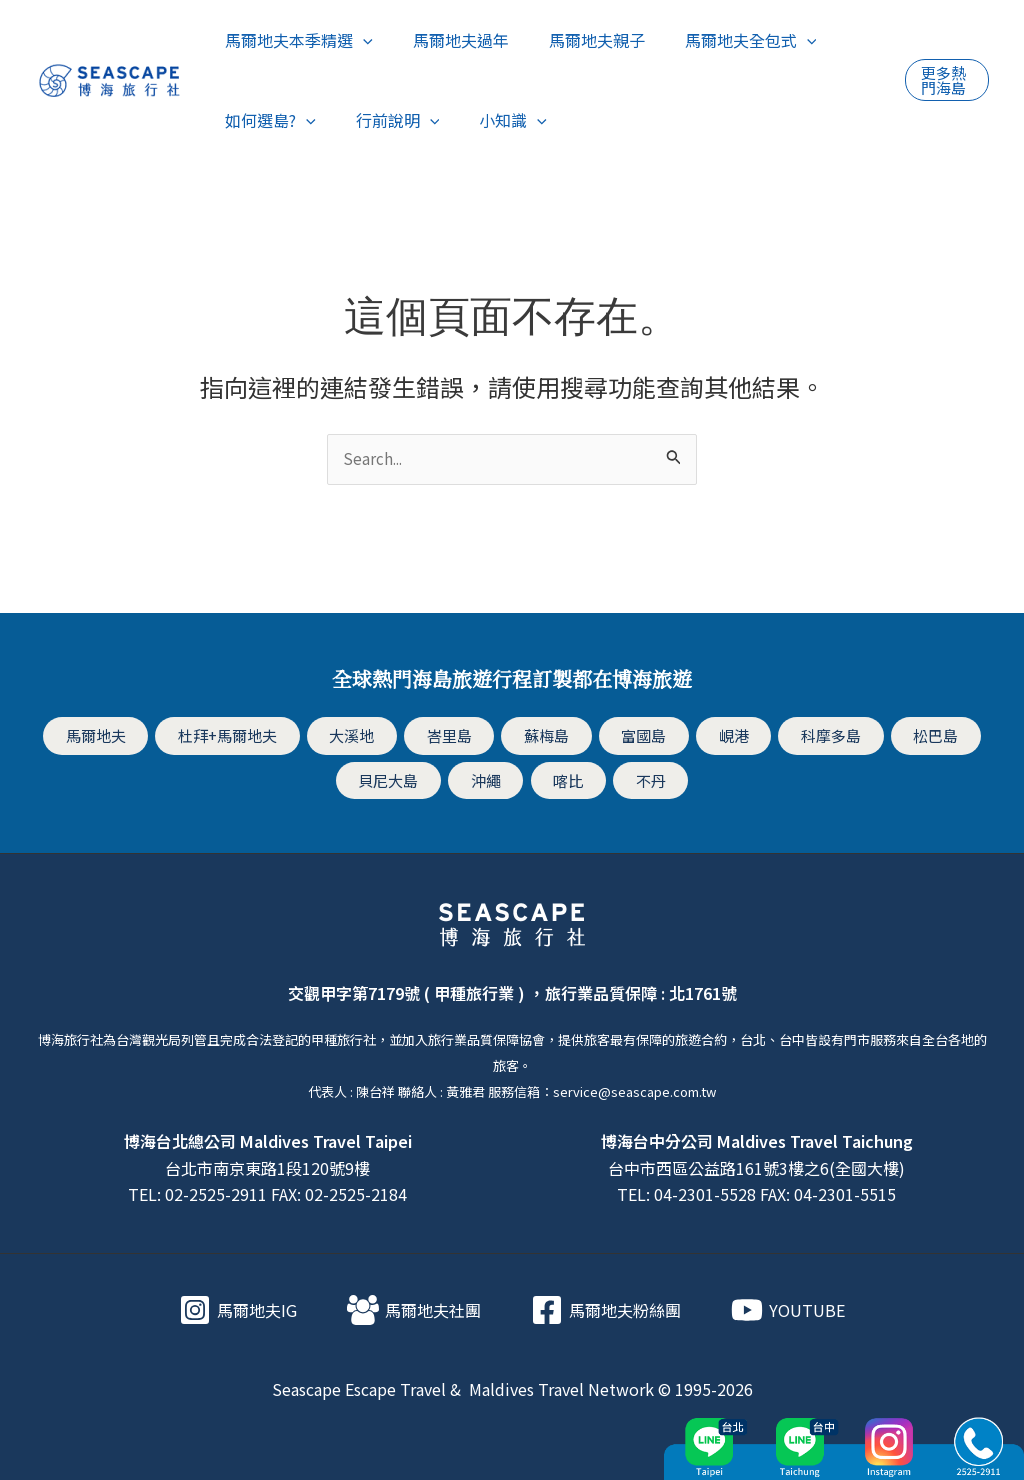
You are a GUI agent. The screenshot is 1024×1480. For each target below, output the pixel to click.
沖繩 (488, 779)
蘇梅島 (549, 736)
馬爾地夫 (103, 736)
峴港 (731, 736)
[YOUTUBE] (788, 1308)
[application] (359, 40)
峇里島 (454, 736)
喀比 (568, 779)
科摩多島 (826, 736)
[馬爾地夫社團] (414, 1308)
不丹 (647, 779)
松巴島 (929, 736)
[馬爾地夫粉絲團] (606, 1308)
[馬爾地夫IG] (238, 1308)
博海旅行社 (70, 1037)
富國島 (644, 736)
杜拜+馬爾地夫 (235, 736)
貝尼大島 (393, 779)
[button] (945, 80)
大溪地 (359, 736)
